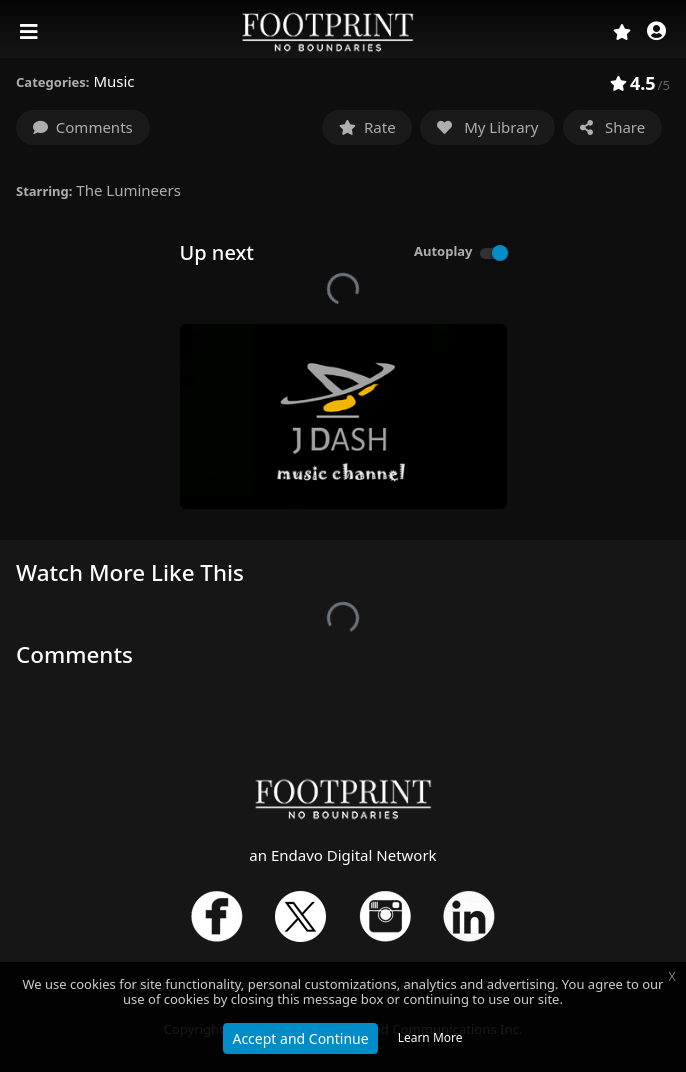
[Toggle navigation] (31, 32)
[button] (656, 32)
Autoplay (443, 251)
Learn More (430, 1037)
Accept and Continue (300, 1038)
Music (113, 81)
